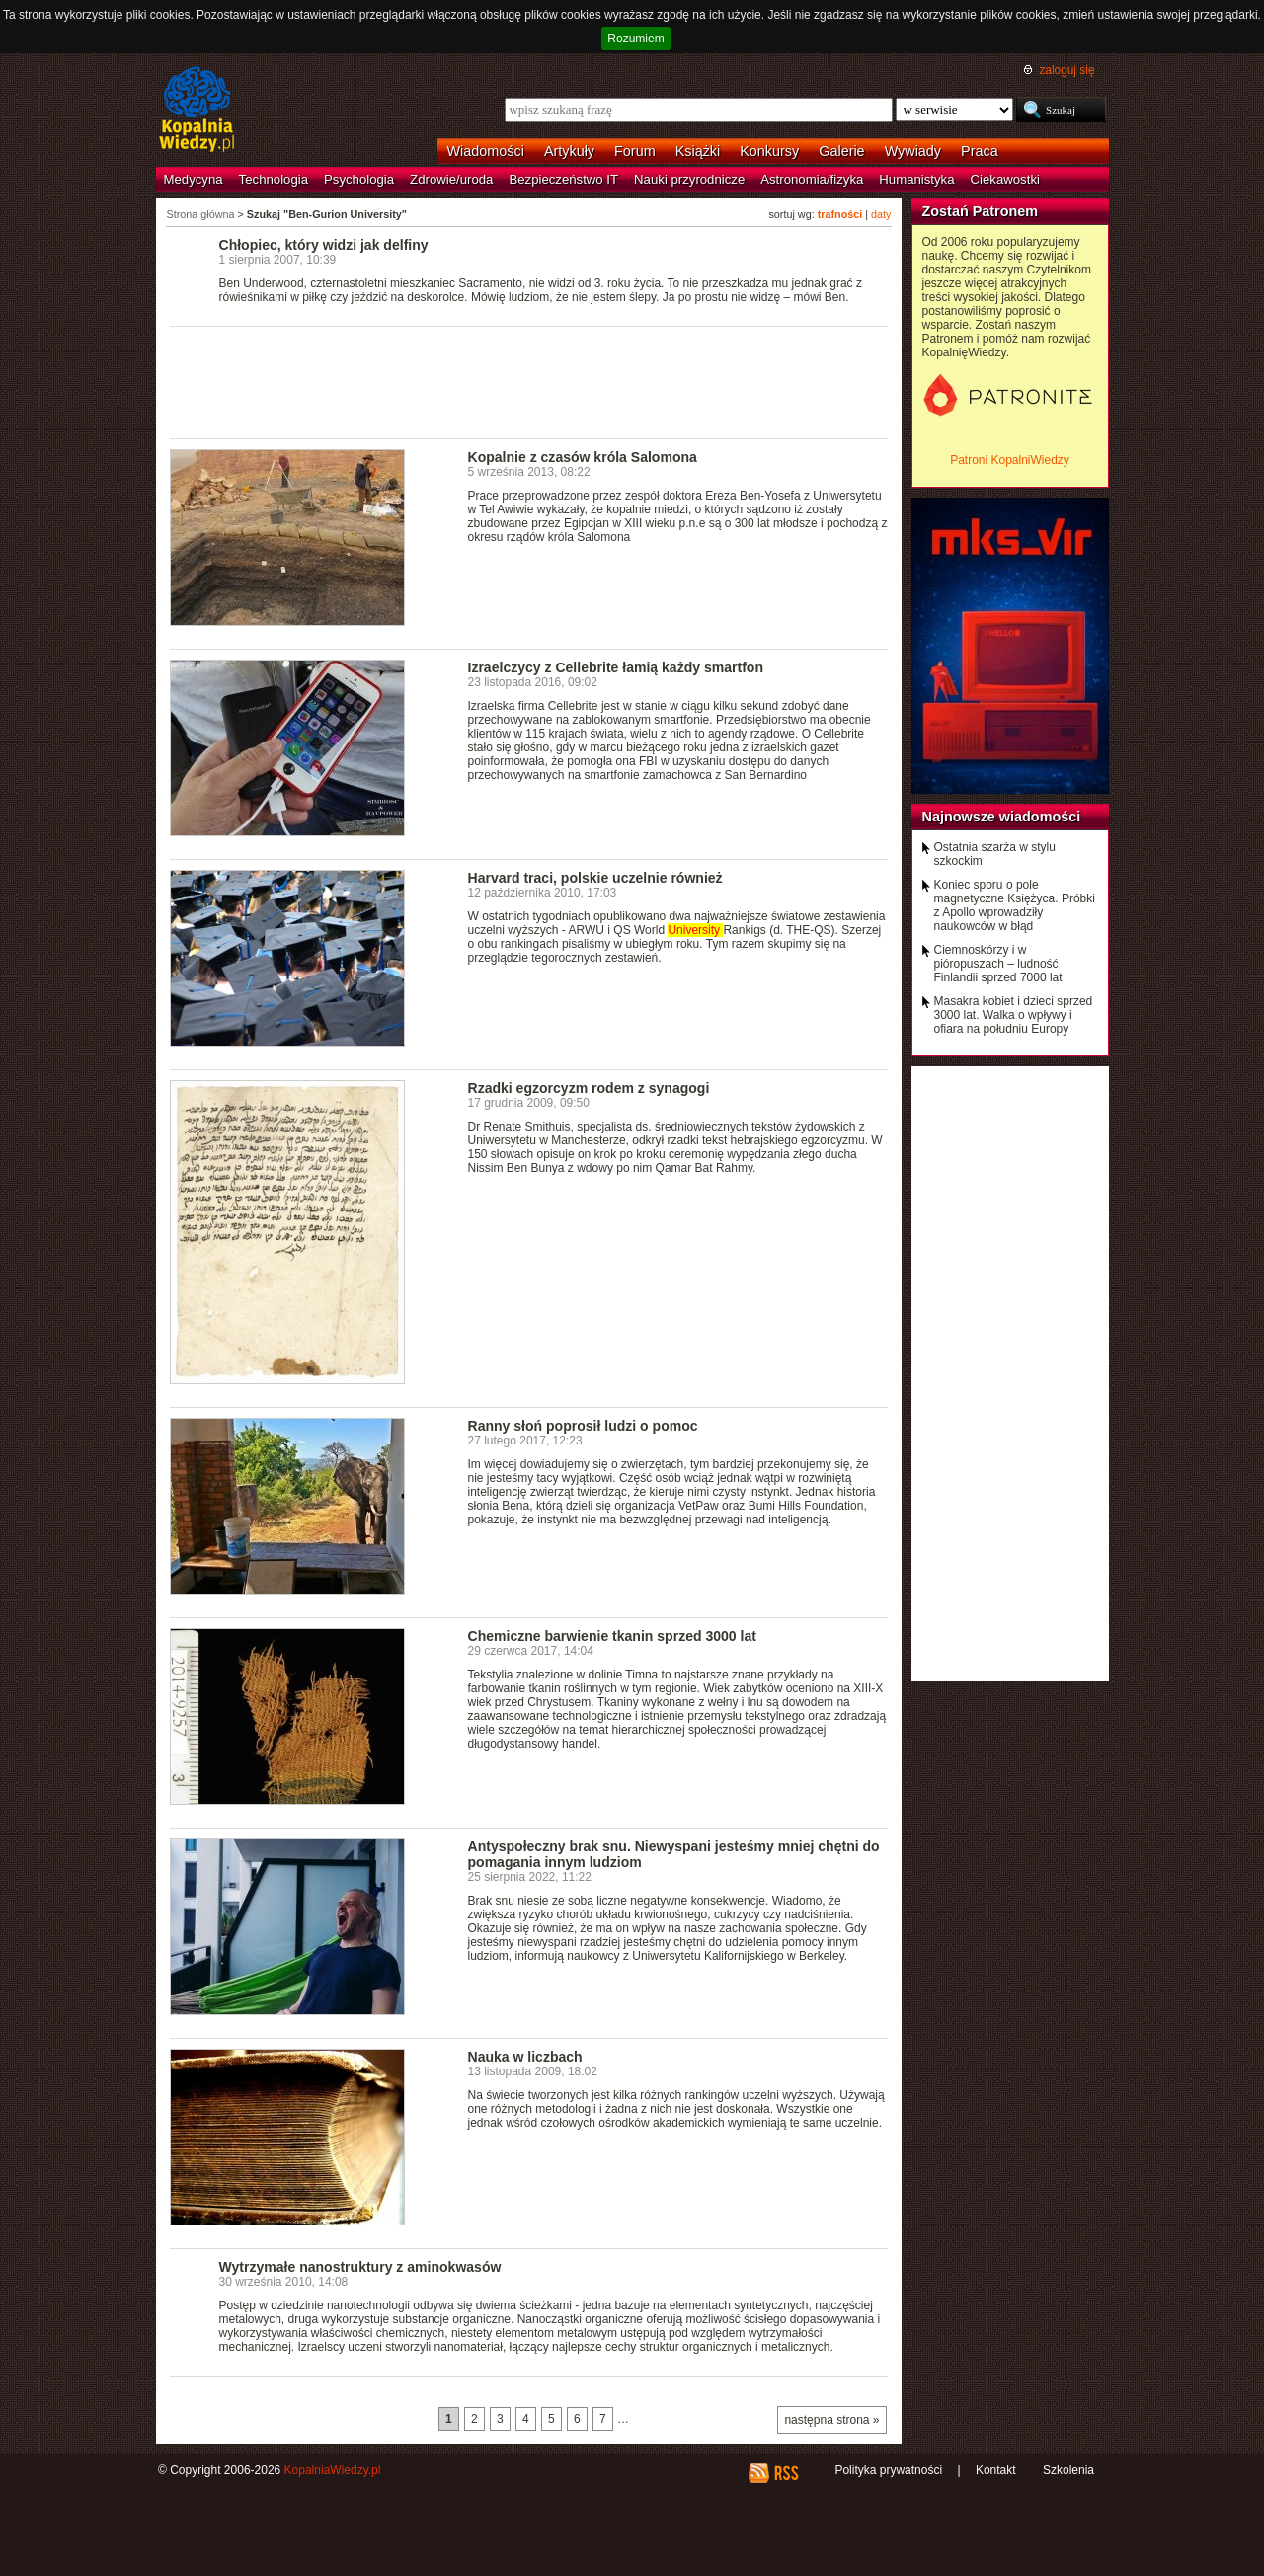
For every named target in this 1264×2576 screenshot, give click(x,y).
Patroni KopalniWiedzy (1009, 460)
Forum (635, 151)
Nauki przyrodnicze (689, 179)
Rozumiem (635, 38)
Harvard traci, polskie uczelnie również (595, 878)
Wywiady (913, 151)
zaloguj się (1066, 70)
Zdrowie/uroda (451, 179)
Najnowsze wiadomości (1001, 816)
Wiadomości (485, 151)
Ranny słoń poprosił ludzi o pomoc (583, 1426)
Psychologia (359, 179)
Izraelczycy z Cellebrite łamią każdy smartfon (615, 667)
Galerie (841, 151)
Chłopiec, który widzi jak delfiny (324, 245)
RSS (786, 2473)
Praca (979, 151)
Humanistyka (916, 179)
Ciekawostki (1005, 179)
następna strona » (831, 2420)
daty (881, 214)
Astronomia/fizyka (811, 179)
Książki (698, 151)
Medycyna (193, 179)
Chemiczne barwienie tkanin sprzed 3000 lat (612, 1636)
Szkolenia (1068, 2470)
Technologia (273, 179)
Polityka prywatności (888, 2470)
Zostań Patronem (980, 211)
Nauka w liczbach (525, 2057)
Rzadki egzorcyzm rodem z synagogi (589, 1088)
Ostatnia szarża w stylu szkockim (995, 854)
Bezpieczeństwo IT (563, 179)
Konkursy (769, 151)
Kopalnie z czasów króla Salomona (582, 457)
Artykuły (569, 151)
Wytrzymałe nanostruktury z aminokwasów (360, 2267)
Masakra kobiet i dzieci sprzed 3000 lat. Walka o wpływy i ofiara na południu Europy (1013, 1015)
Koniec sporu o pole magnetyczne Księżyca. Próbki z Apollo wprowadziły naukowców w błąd (1014, 905)
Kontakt (996, 2470)
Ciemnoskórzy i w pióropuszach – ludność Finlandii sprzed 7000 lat (998, 963)
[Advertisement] (529, 381)
